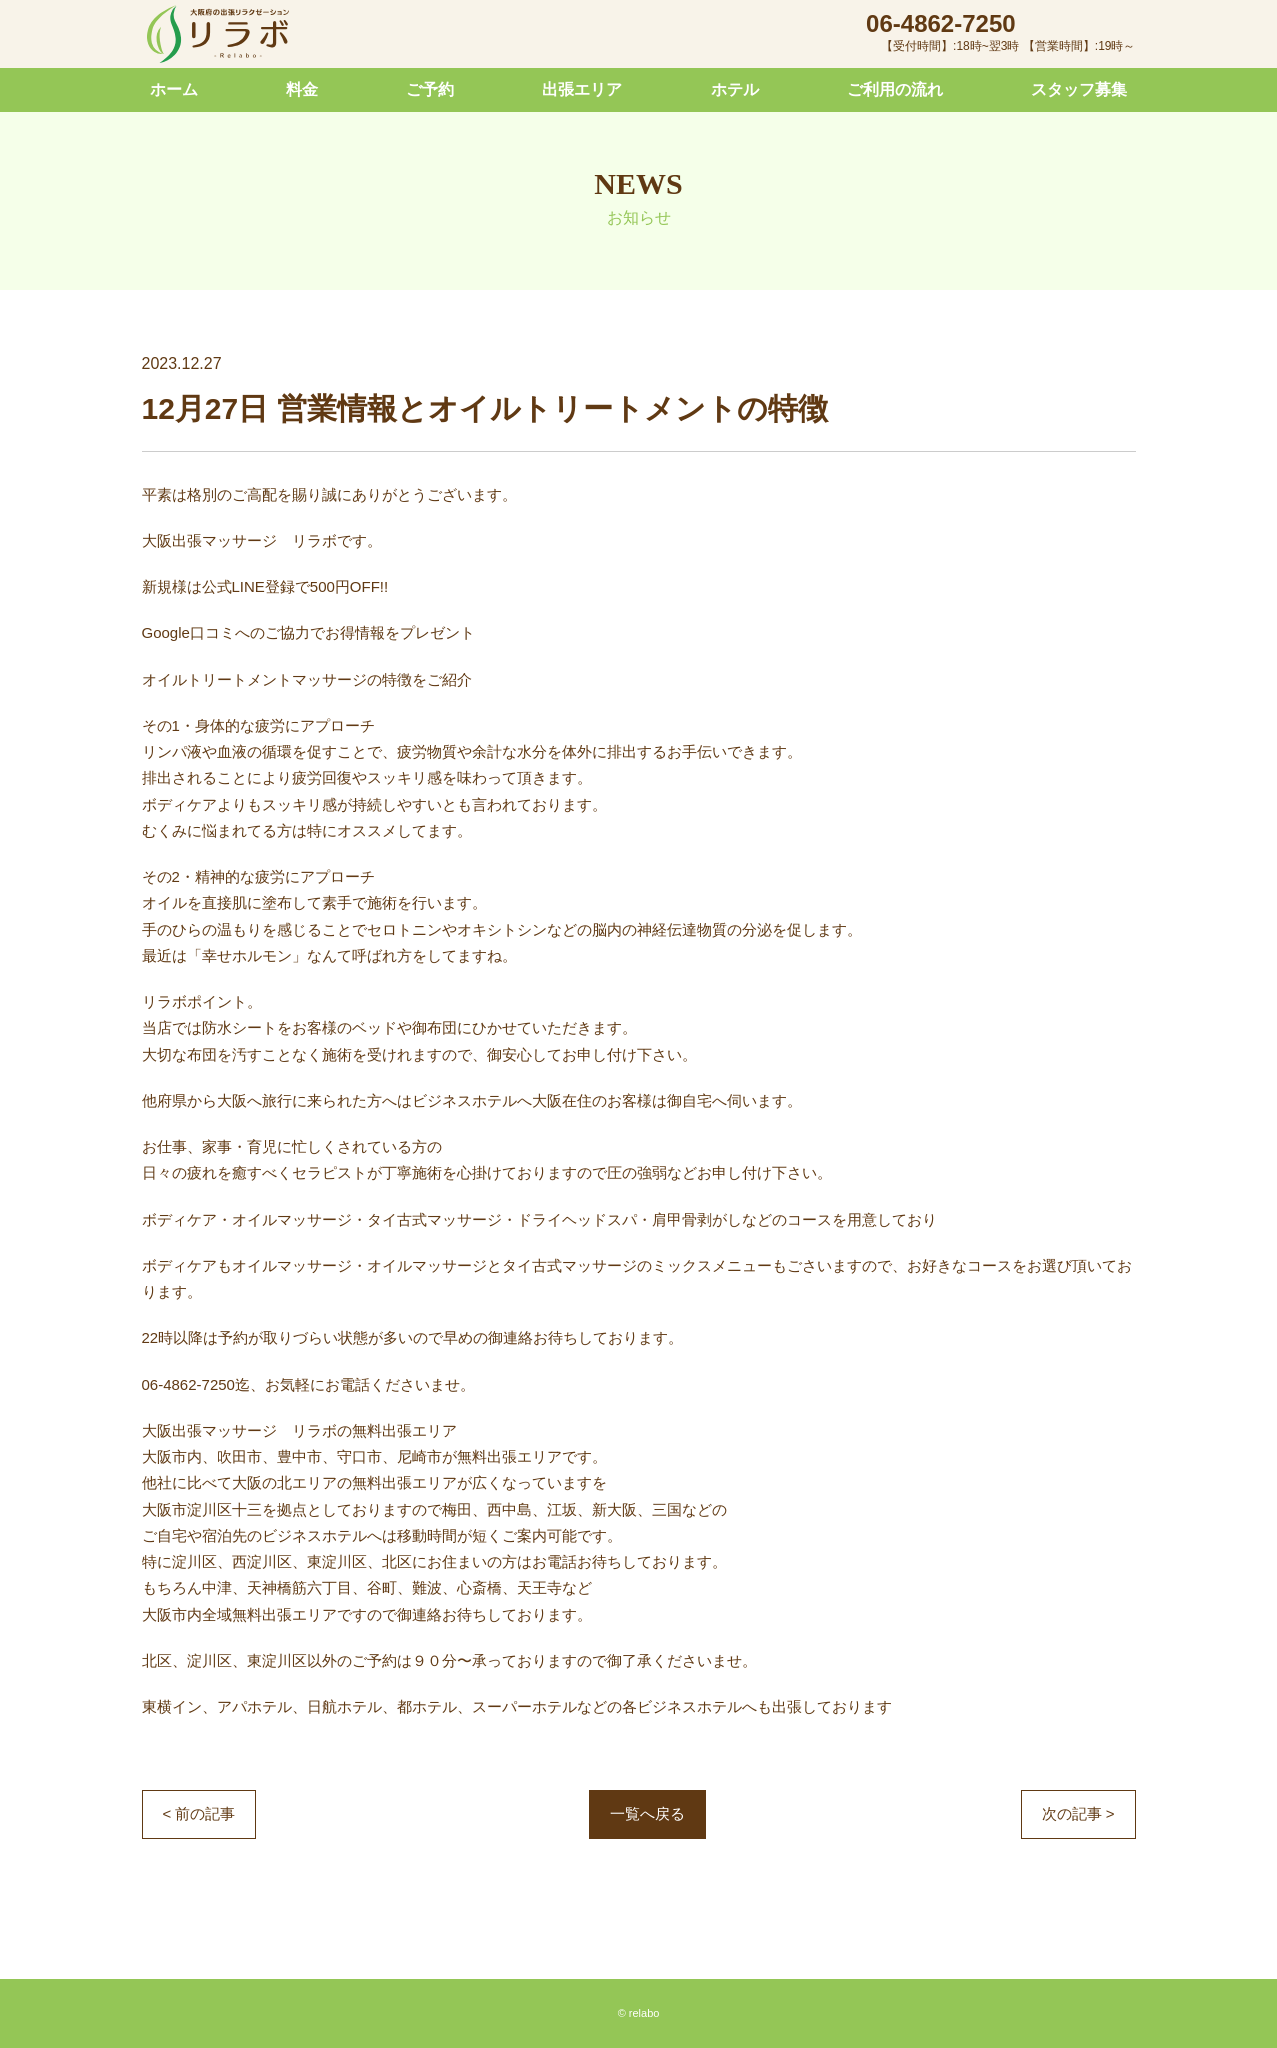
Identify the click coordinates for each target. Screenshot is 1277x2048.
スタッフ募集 (1079, 89)
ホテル (735, 89)
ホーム (174, 89)
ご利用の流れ (895, 89)
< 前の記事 (199, 1813)
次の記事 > (1078, 1813)
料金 (302, 89)
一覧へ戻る (647, 1813)
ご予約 (430, 89)
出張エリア (582, 89)
